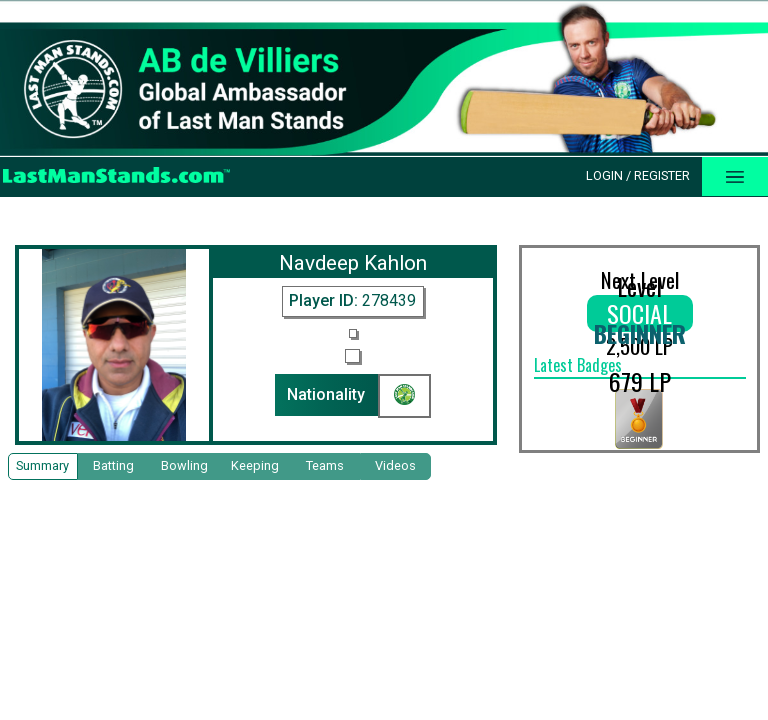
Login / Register (638, 175)
